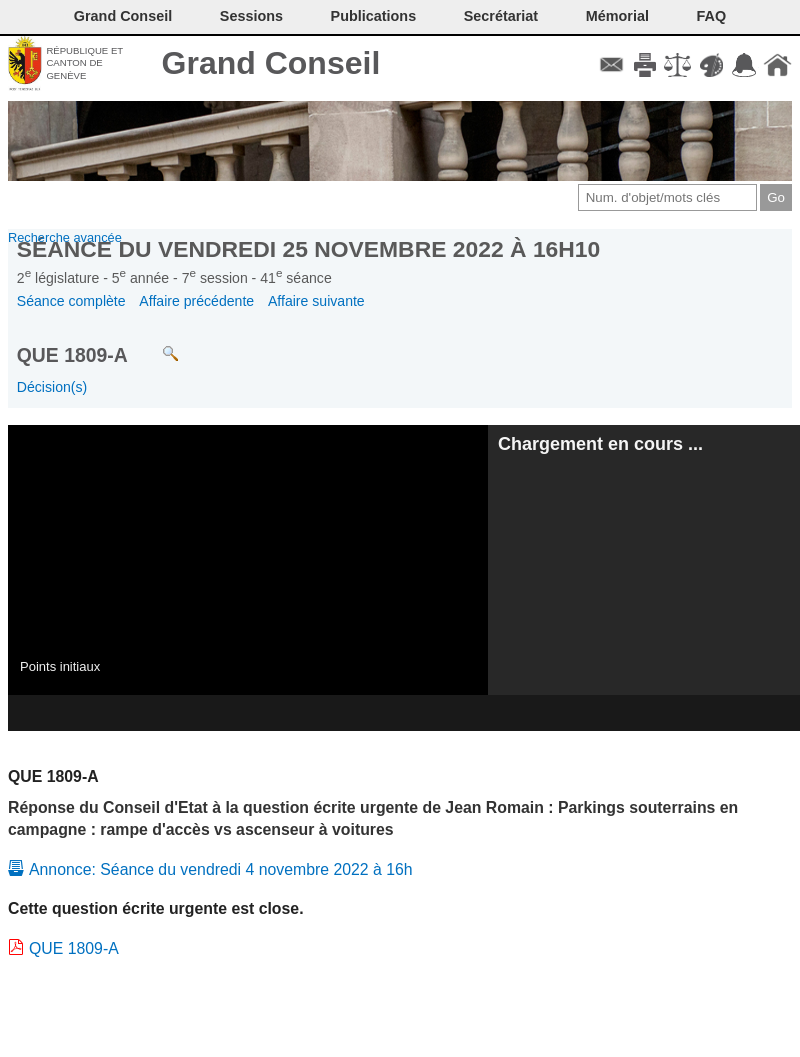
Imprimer (644, 65)
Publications (374, 16)
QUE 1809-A (74, 948)
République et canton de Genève (84, 63)
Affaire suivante (316, 301)
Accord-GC (744, 65)
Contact (611, 65)
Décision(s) (52, 387)
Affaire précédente (196, 301)
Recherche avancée (65, 237)
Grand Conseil (271, 63)
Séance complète (71, 301)
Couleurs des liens (711, 65)
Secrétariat (501, 16)
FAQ (712, 16)
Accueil (777, 65)
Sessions (251, 16)
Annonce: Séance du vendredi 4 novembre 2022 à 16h (221, 869)
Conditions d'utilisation (677, 65)
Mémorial (617, 16)
